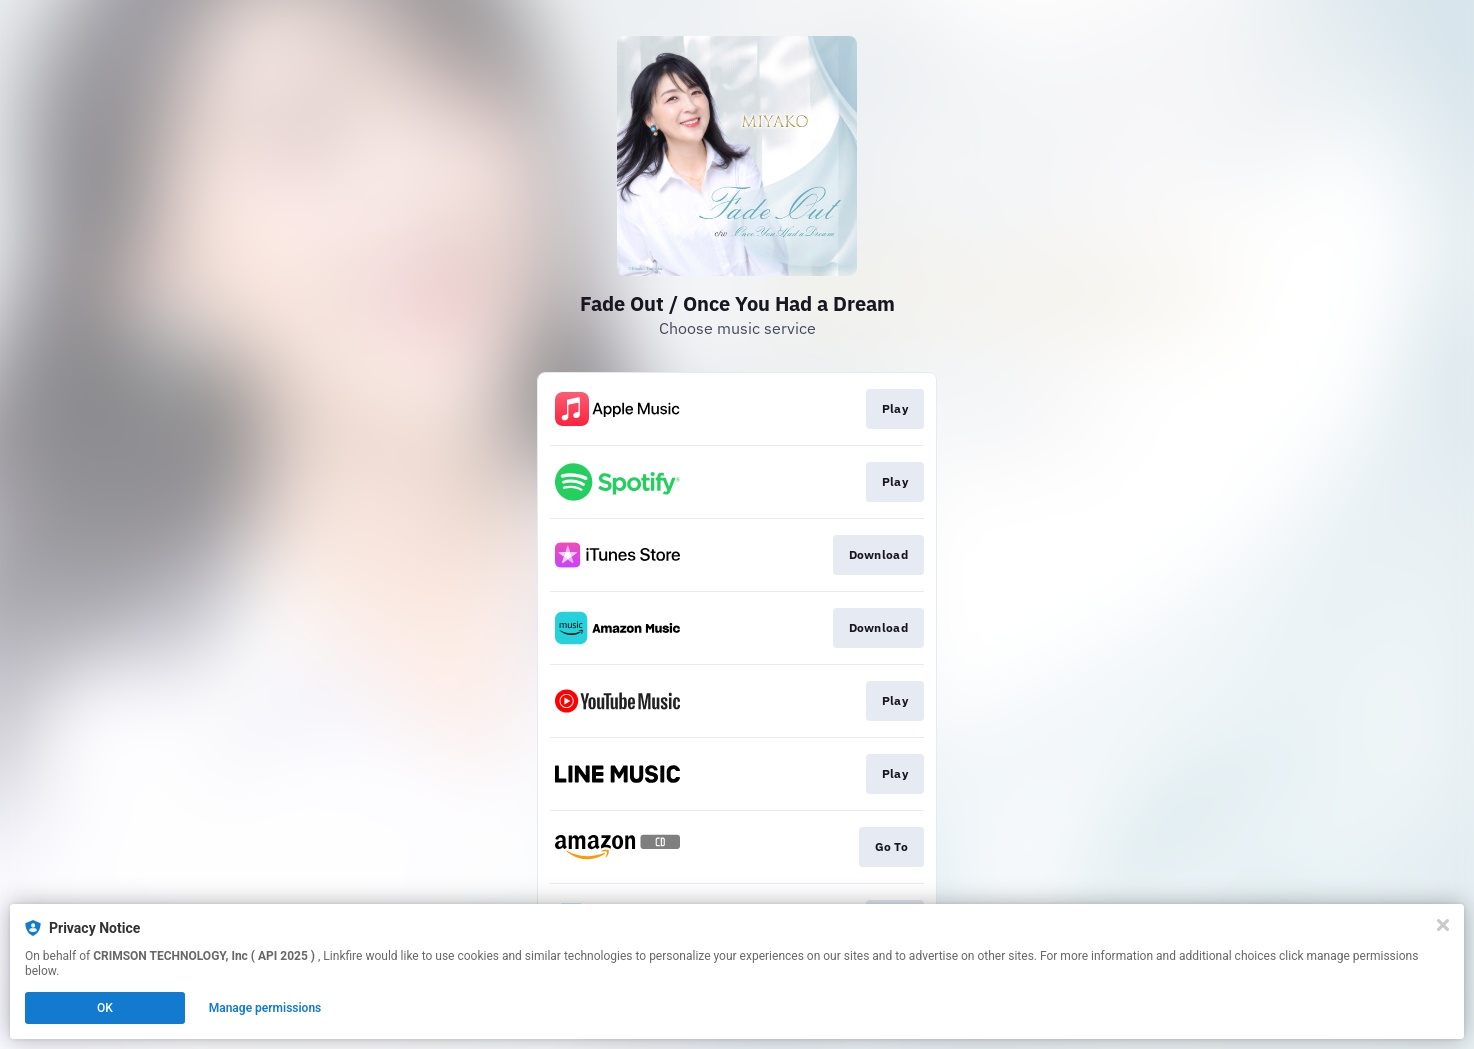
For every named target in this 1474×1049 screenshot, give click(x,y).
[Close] (1443, 925)
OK (105, 1008)
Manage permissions (265, 1008)
